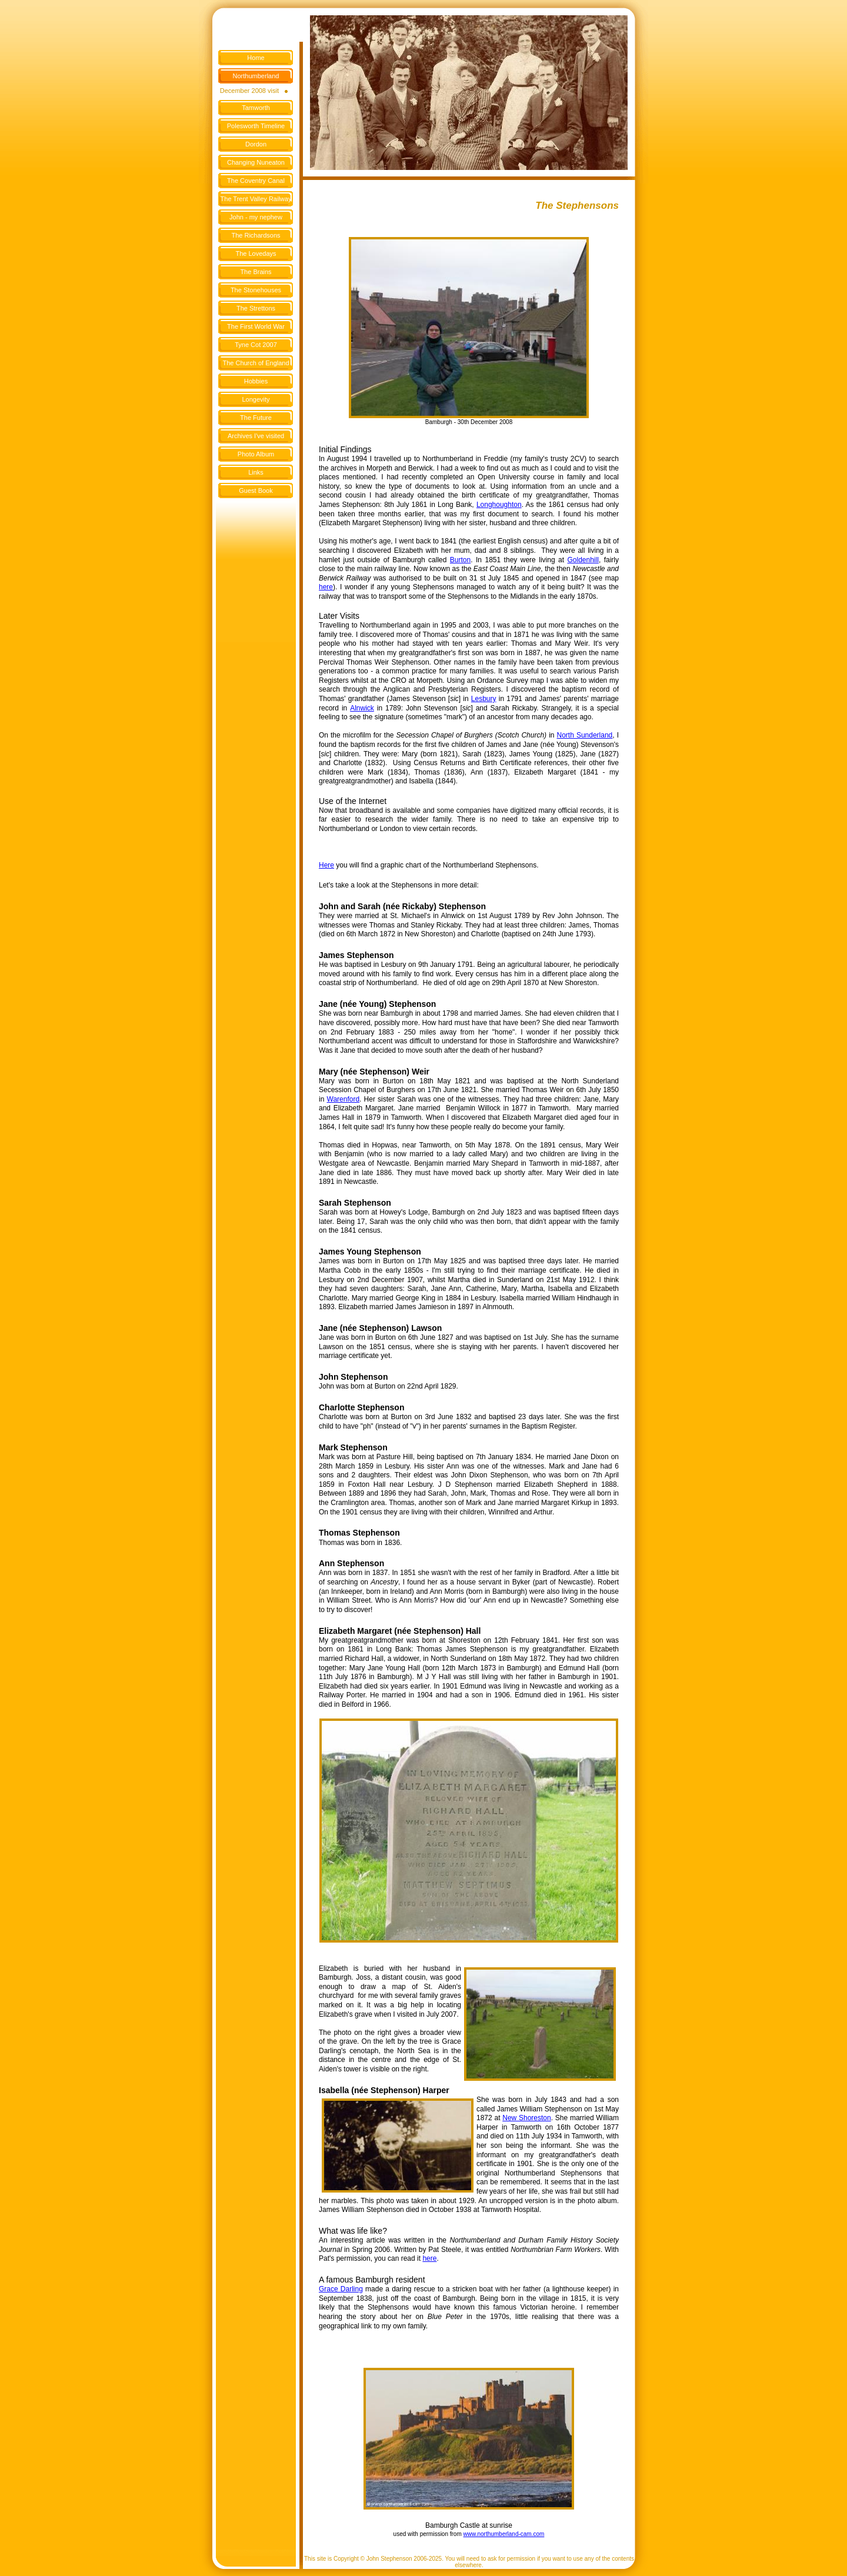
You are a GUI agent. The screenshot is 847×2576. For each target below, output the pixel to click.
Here (326, 865)
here (429, 2258)
